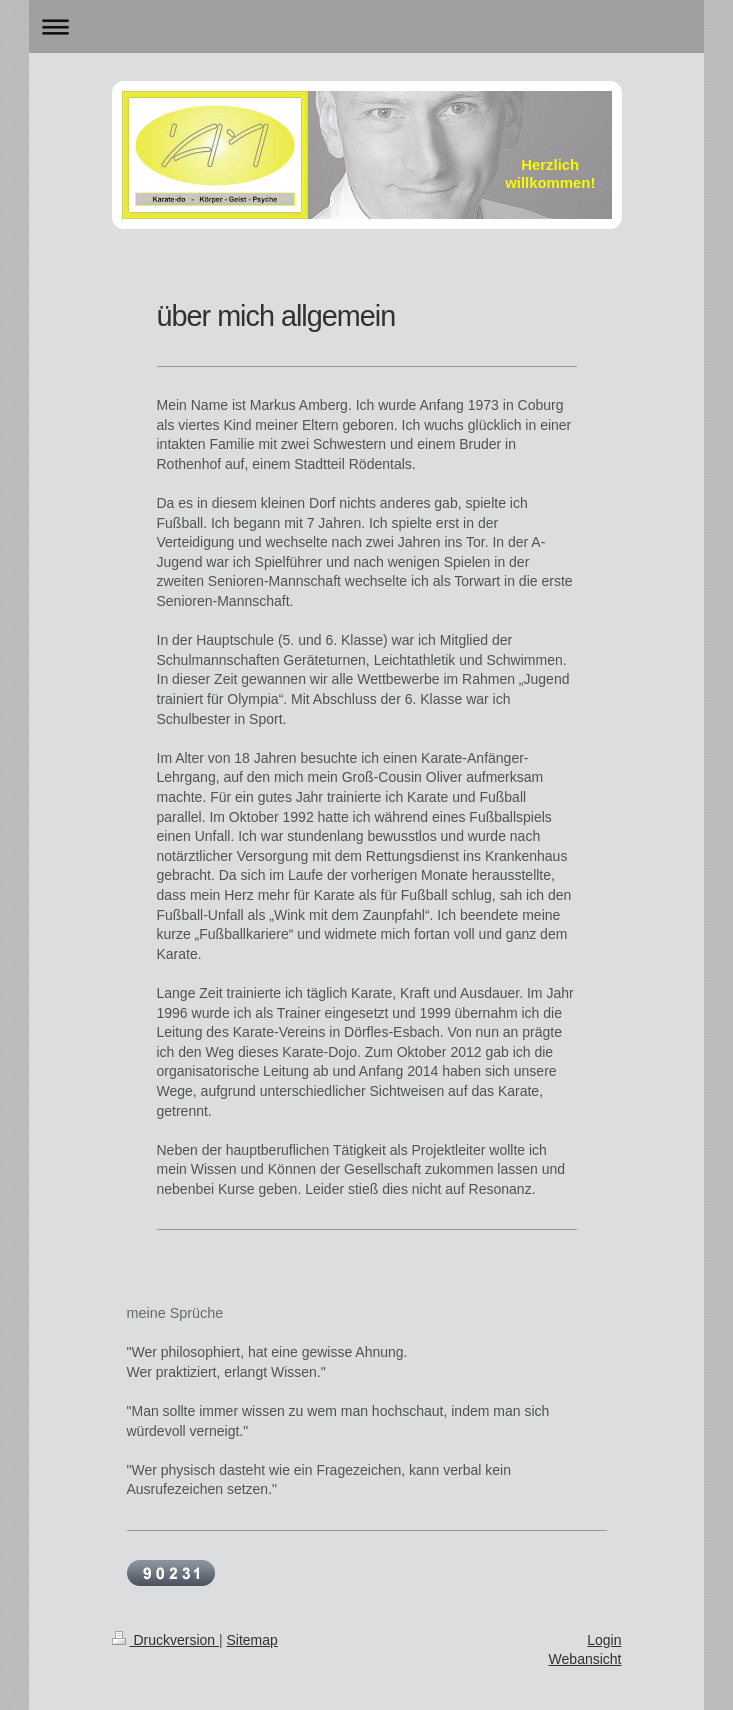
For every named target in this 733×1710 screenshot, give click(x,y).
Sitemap (252, 1640)
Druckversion (165, 1640)
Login (604, 1640)
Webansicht (585, 1659)
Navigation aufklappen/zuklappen (366, 26)
